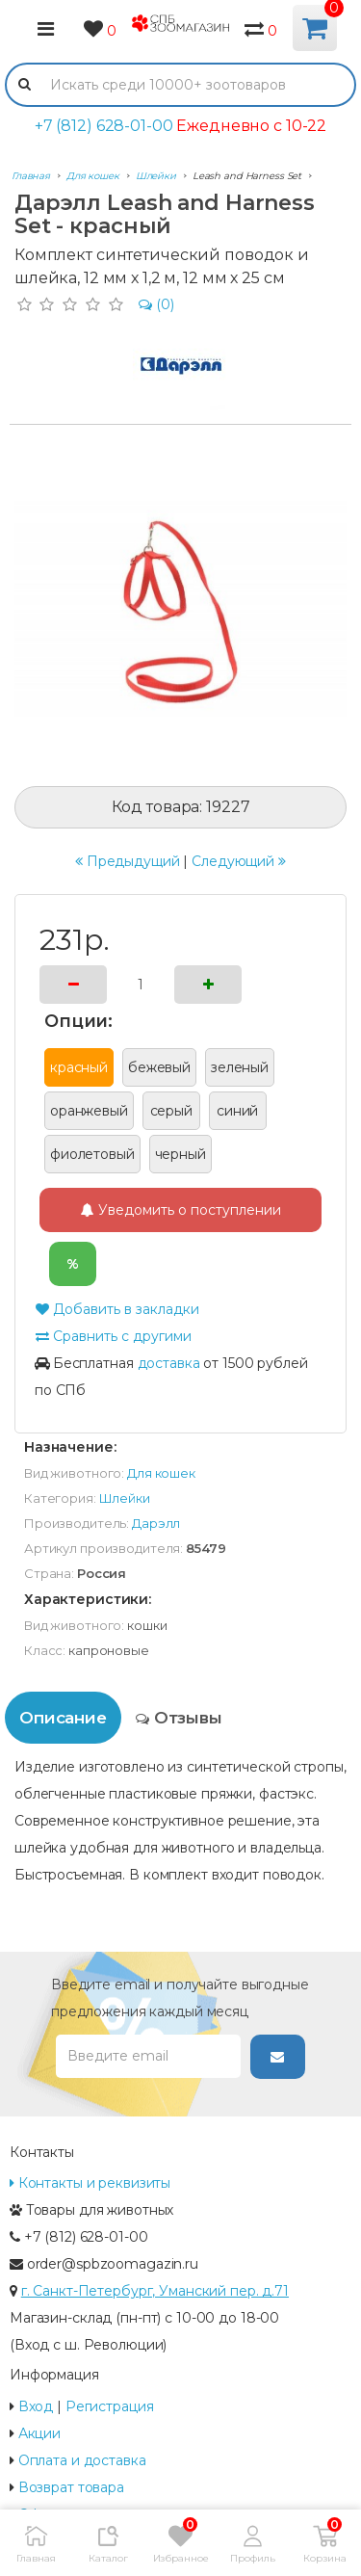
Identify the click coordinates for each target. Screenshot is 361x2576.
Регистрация (109, 2406)
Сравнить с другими (113, 1336)
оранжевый (89, 1110)
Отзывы (179, 1717)
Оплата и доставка (82, 2460)
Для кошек (161, 1473)
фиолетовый (92, 1154)
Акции (39, 2433)
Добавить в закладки (117, 1309)
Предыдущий (127, 861)
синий (237, 1110)
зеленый (240, 1067)
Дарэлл (156, 1523)
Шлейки (124, 1498)
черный (180, 1154)
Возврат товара (71, 2487)
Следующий (239, 861)
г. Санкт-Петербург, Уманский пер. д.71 (155, 2291)
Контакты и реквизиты (90, 2183)
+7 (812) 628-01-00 (104, 126)
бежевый (159, 1067)
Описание (63, 1717)
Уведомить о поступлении (181, 1210)
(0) (156, 304)
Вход (36, 2406)
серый (171, 1110)
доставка (169, 1363)
